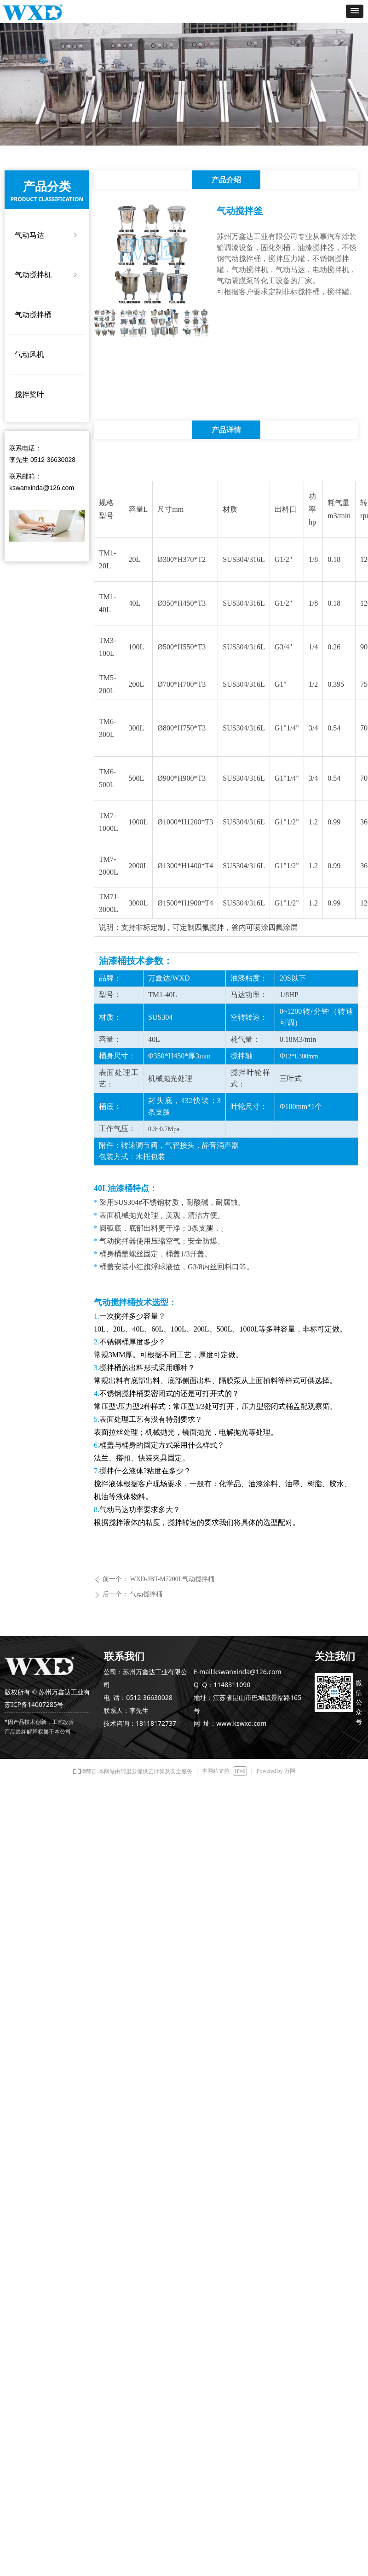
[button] (354, 11)
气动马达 (47, 235)
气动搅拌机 (47, 275)
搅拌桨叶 (29, 394)
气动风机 (29, 354)
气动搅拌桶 (33, 315)
